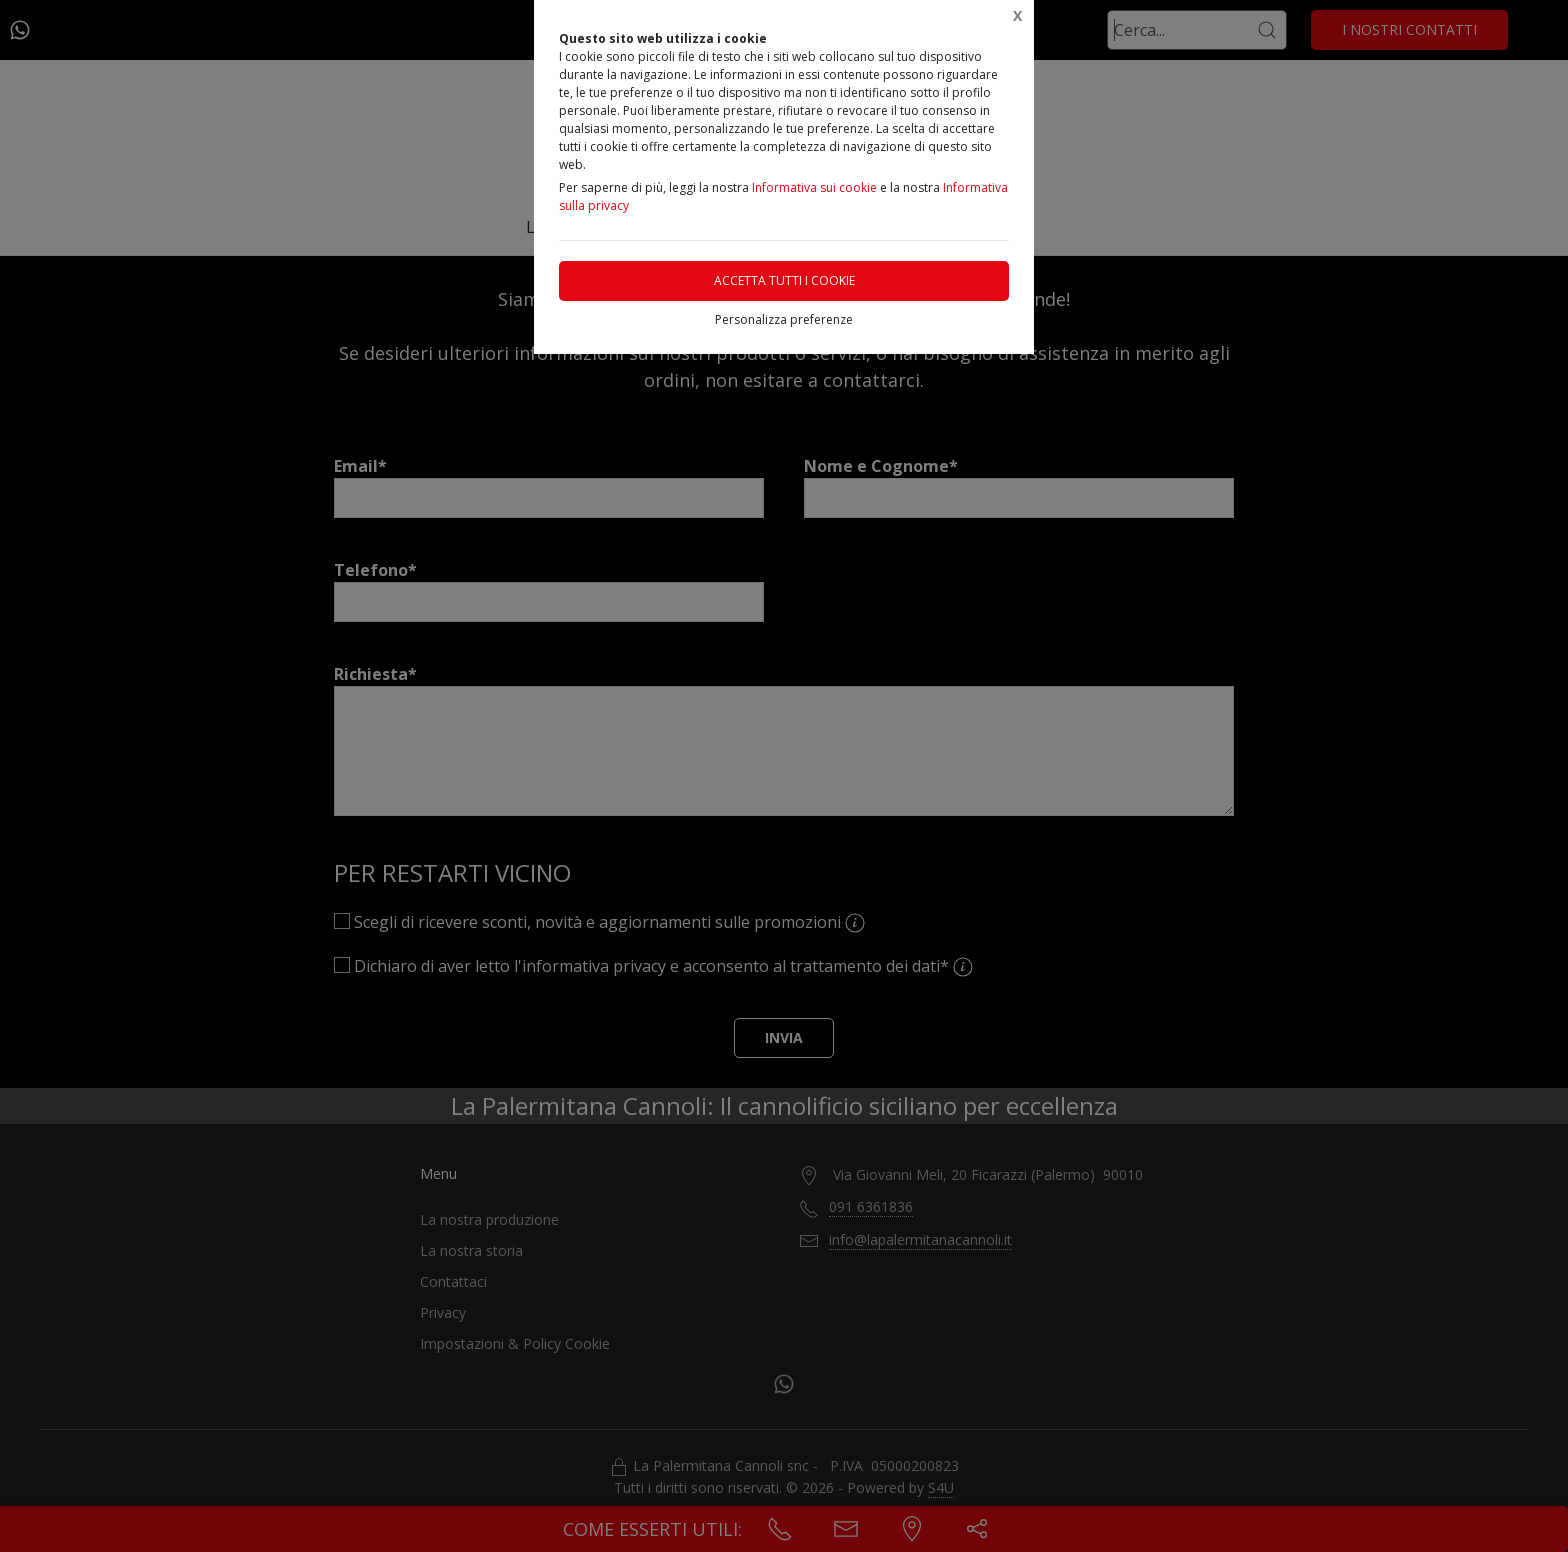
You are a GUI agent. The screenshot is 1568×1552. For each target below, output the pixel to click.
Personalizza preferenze (784, 319)
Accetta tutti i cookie (784, 280)
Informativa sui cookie (814, 187)
